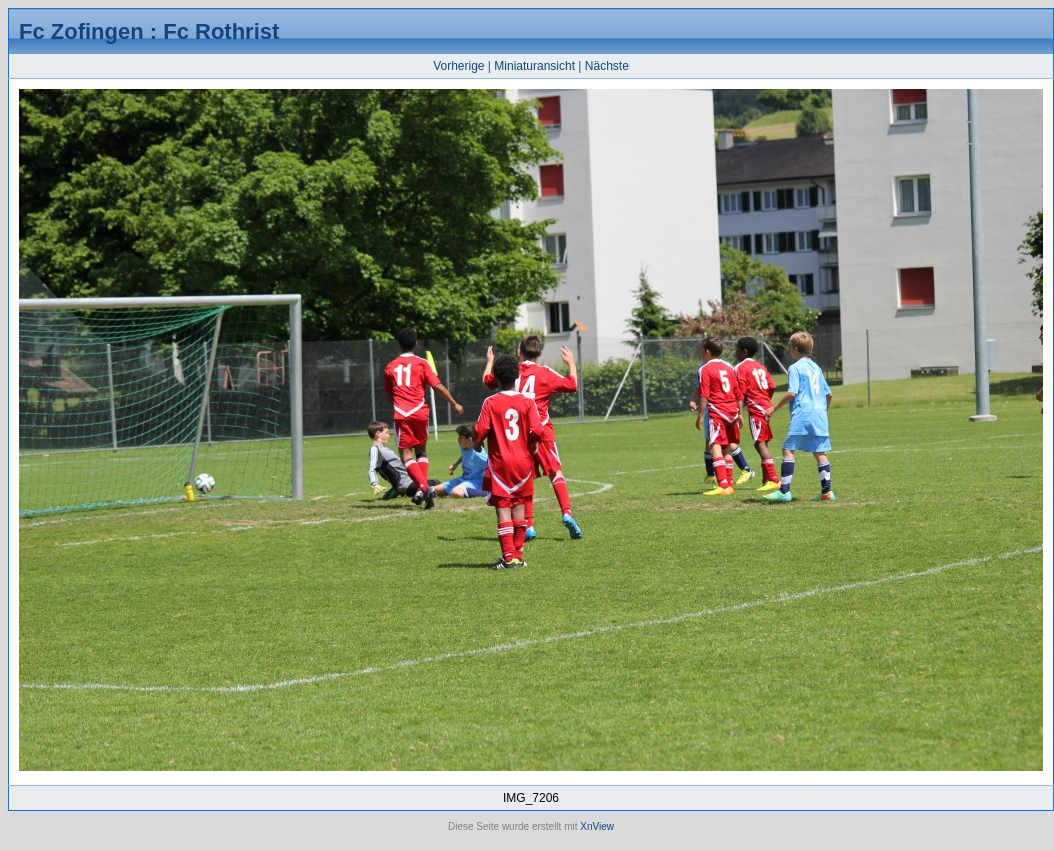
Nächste (607, 66)
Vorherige (458, 66)
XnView (597, 826)
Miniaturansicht (534, 66)
